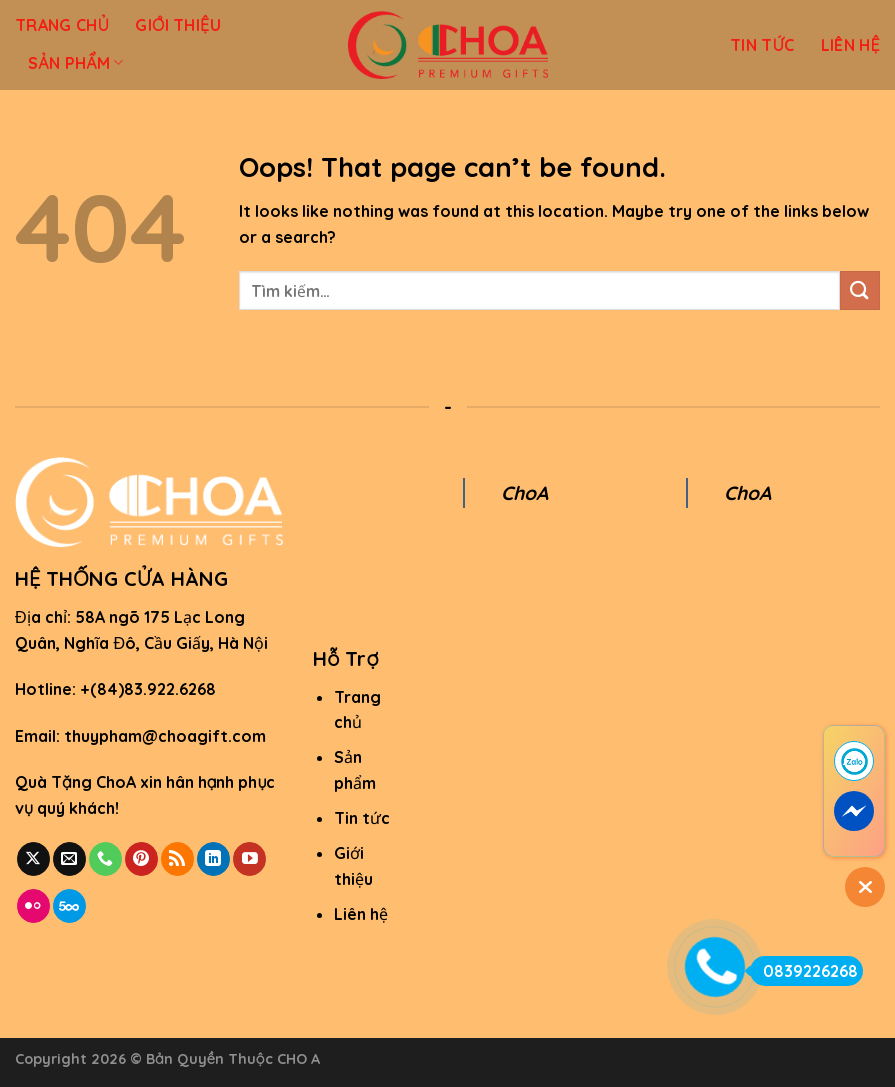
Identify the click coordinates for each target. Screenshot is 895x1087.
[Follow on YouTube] (249, 859)
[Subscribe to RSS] (177, 859)
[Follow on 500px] (69, 906)
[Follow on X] (33, 859)
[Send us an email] (69, 859)
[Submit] (860, 290)
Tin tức (362, 818)
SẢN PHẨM (76, 63)
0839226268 (804, 971)
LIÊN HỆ (850, 45)
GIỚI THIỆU (178, 25)
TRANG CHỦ (62, 25)
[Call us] (105, 859)
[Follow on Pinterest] (141, 859)
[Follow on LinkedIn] (213, 859)
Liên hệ (361, 914)
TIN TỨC (762, 45)
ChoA (524, 493)
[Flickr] (33, 906)
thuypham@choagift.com (165, 736)
